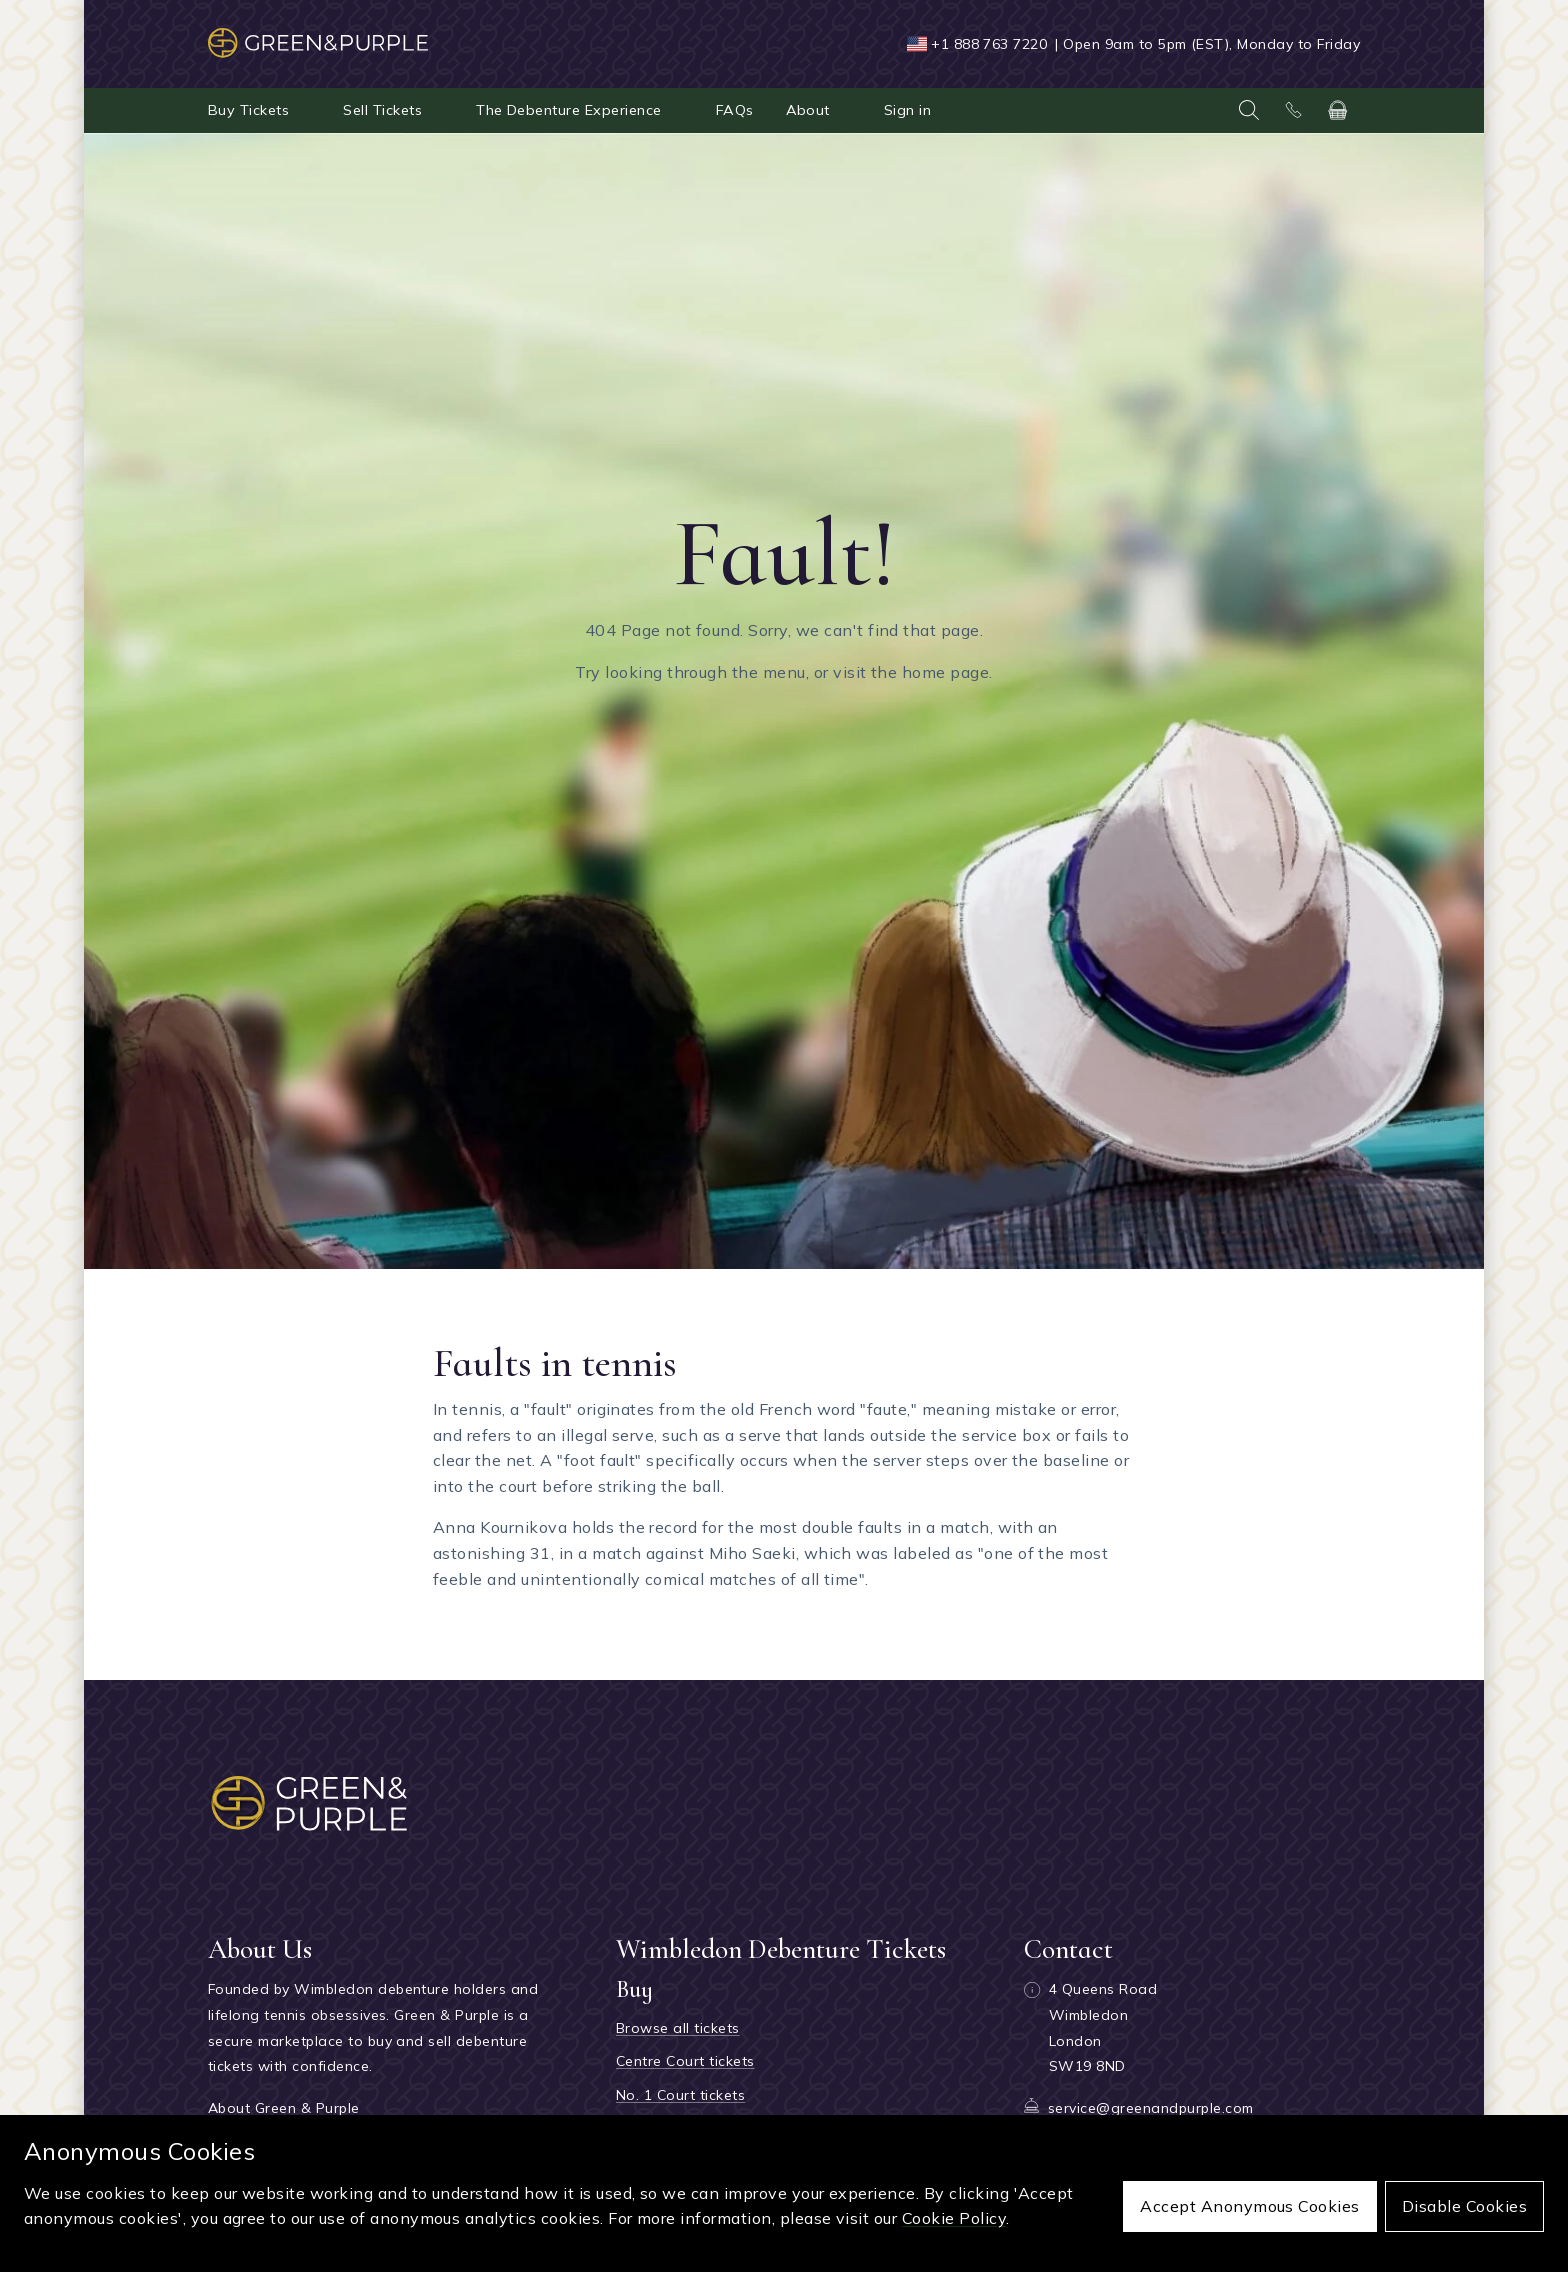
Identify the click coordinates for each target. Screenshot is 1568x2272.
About (808, 110)
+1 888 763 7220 (989, 44)
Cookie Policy (954, 2218)
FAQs (735, 110)
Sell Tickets (382, 110)
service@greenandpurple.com (1150, 2108)
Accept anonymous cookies (1250, 2206)
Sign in (907, 110)
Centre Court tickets (685, 2061)
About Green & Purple (284, 2108)
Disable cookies (1464, 2206)
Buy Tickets (248, 110)
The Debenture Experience (569, 110)
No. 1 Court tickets (680, 2095)
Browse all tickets (678, 2028)
